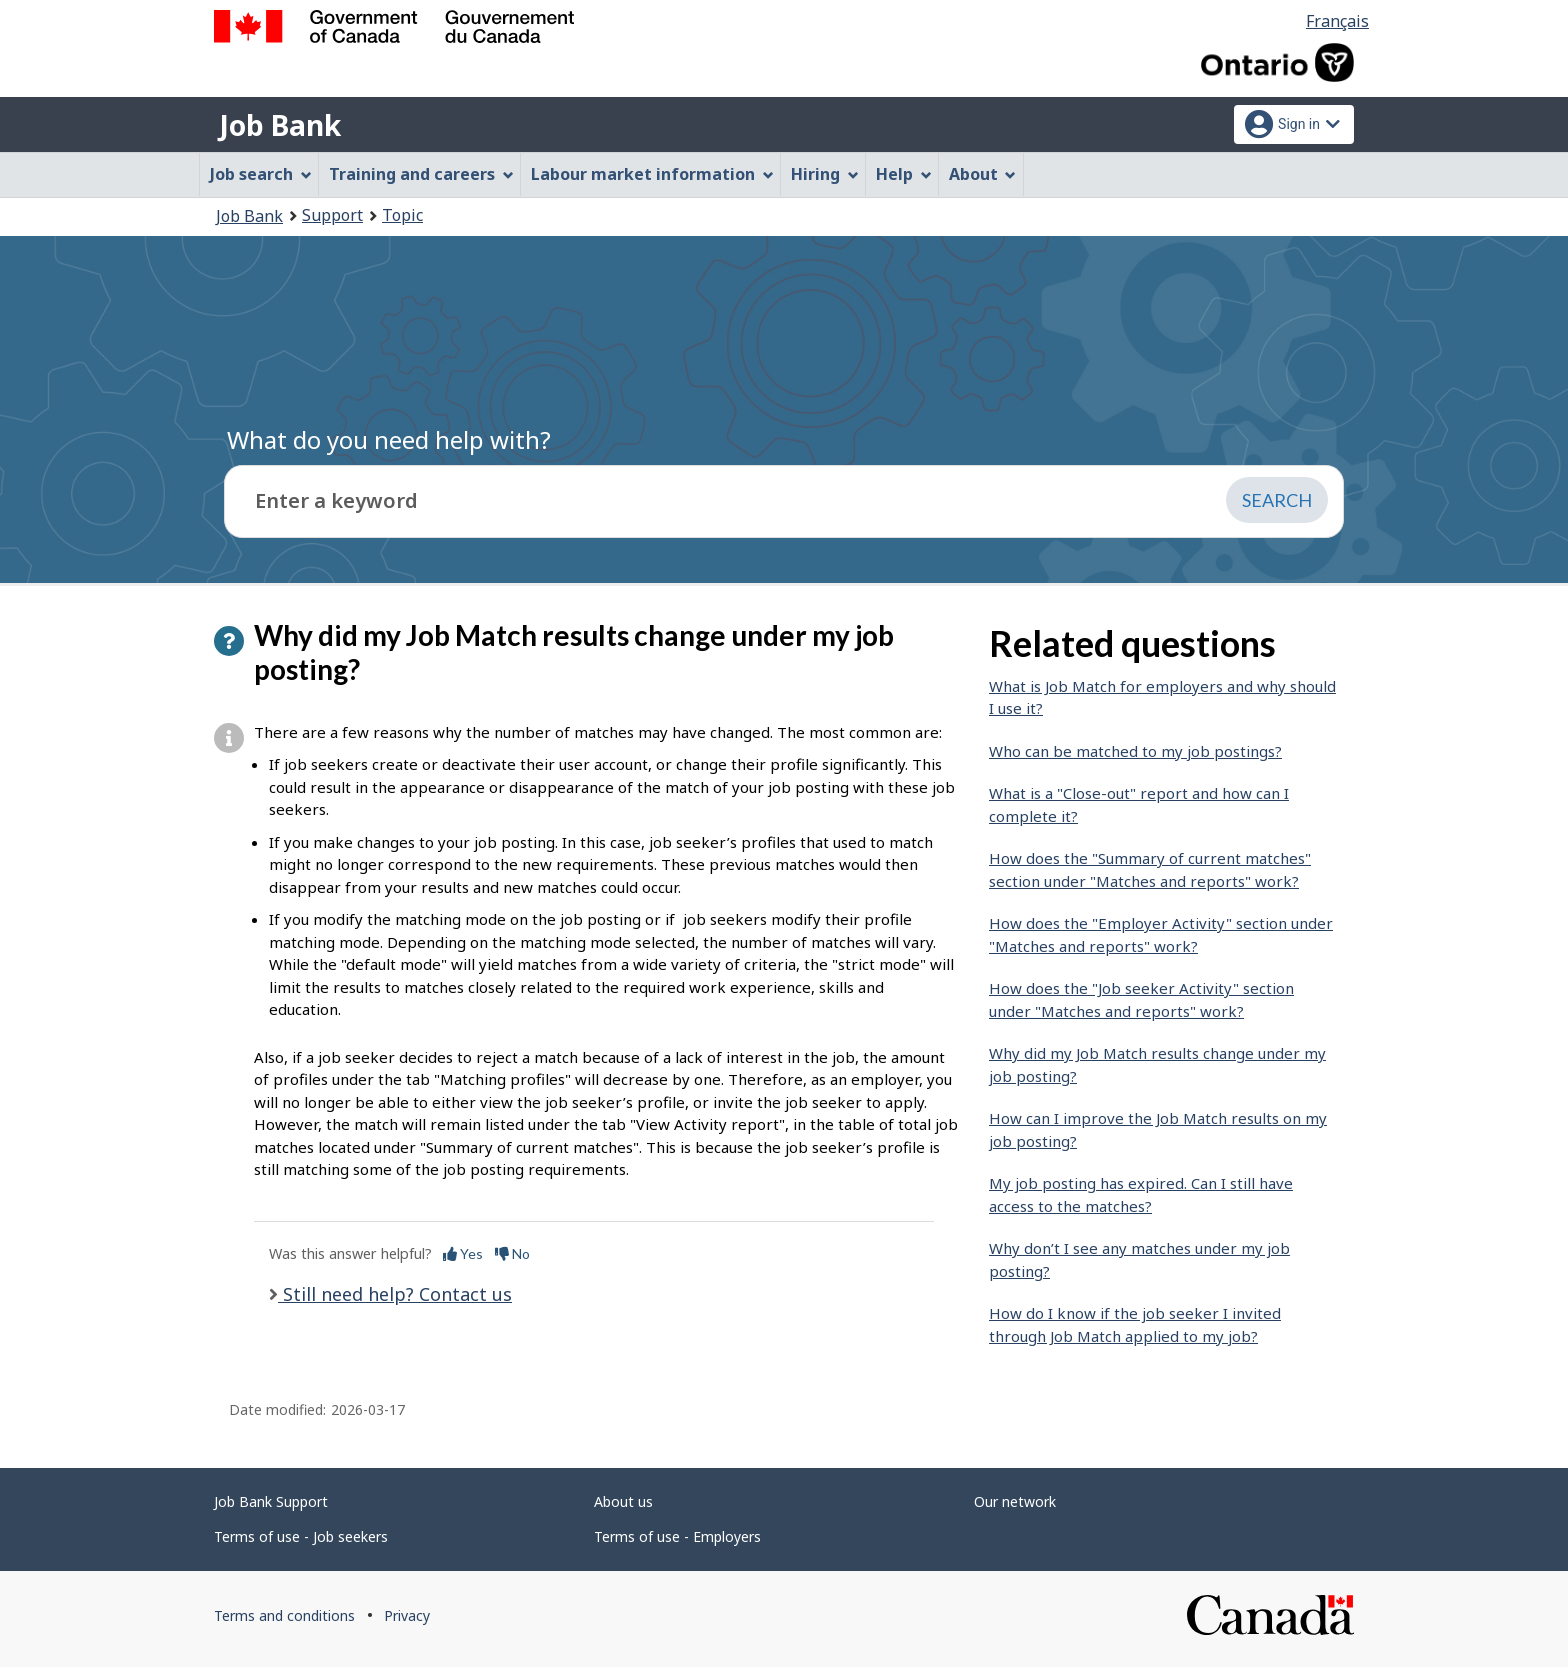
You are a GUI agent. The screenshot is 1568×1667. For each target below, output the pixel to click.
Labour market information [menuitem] (652, 174)
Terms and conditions (284, 1615)
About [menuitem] (983, 174)
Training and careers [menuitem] (421, 174)
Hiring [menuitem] (825, 174)
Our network (1015, 1501)
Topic (402, 215)
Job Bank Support (271, 1501)
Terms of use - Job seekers (301, 1536)
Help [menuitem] (904, 174)
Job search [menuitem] (261, 174)
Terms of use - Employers (677, 1536)
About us (623, 1501)
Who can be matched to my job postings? (1135, 751)
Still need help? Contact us (395, 1294)
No (512, 1253)
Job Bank (280, 125)
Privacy (407, 1615)
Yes (463, 1253)
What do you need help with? (389, 439)
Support (332, 215)
